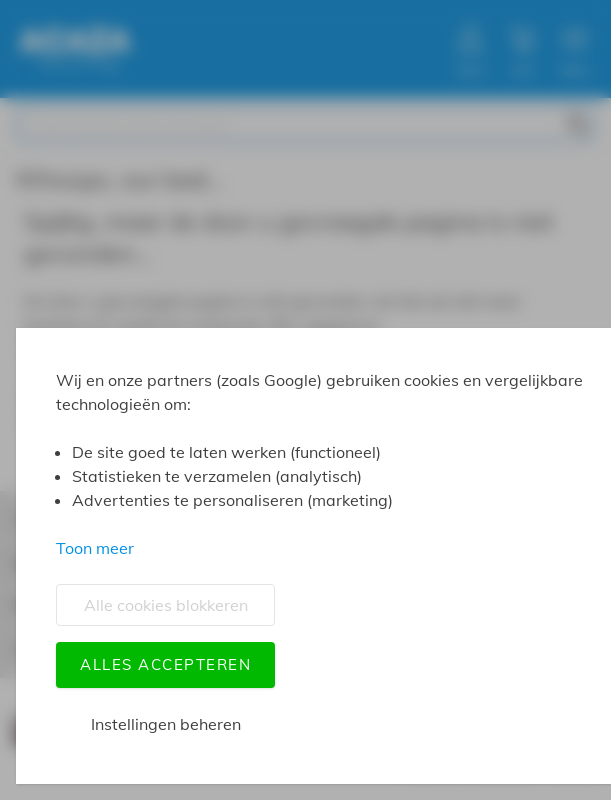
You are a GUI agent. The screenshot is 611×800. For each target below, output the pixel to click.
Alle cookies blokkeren (166, 605)
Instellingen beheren (166, 724)
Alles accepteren (165, 664)
